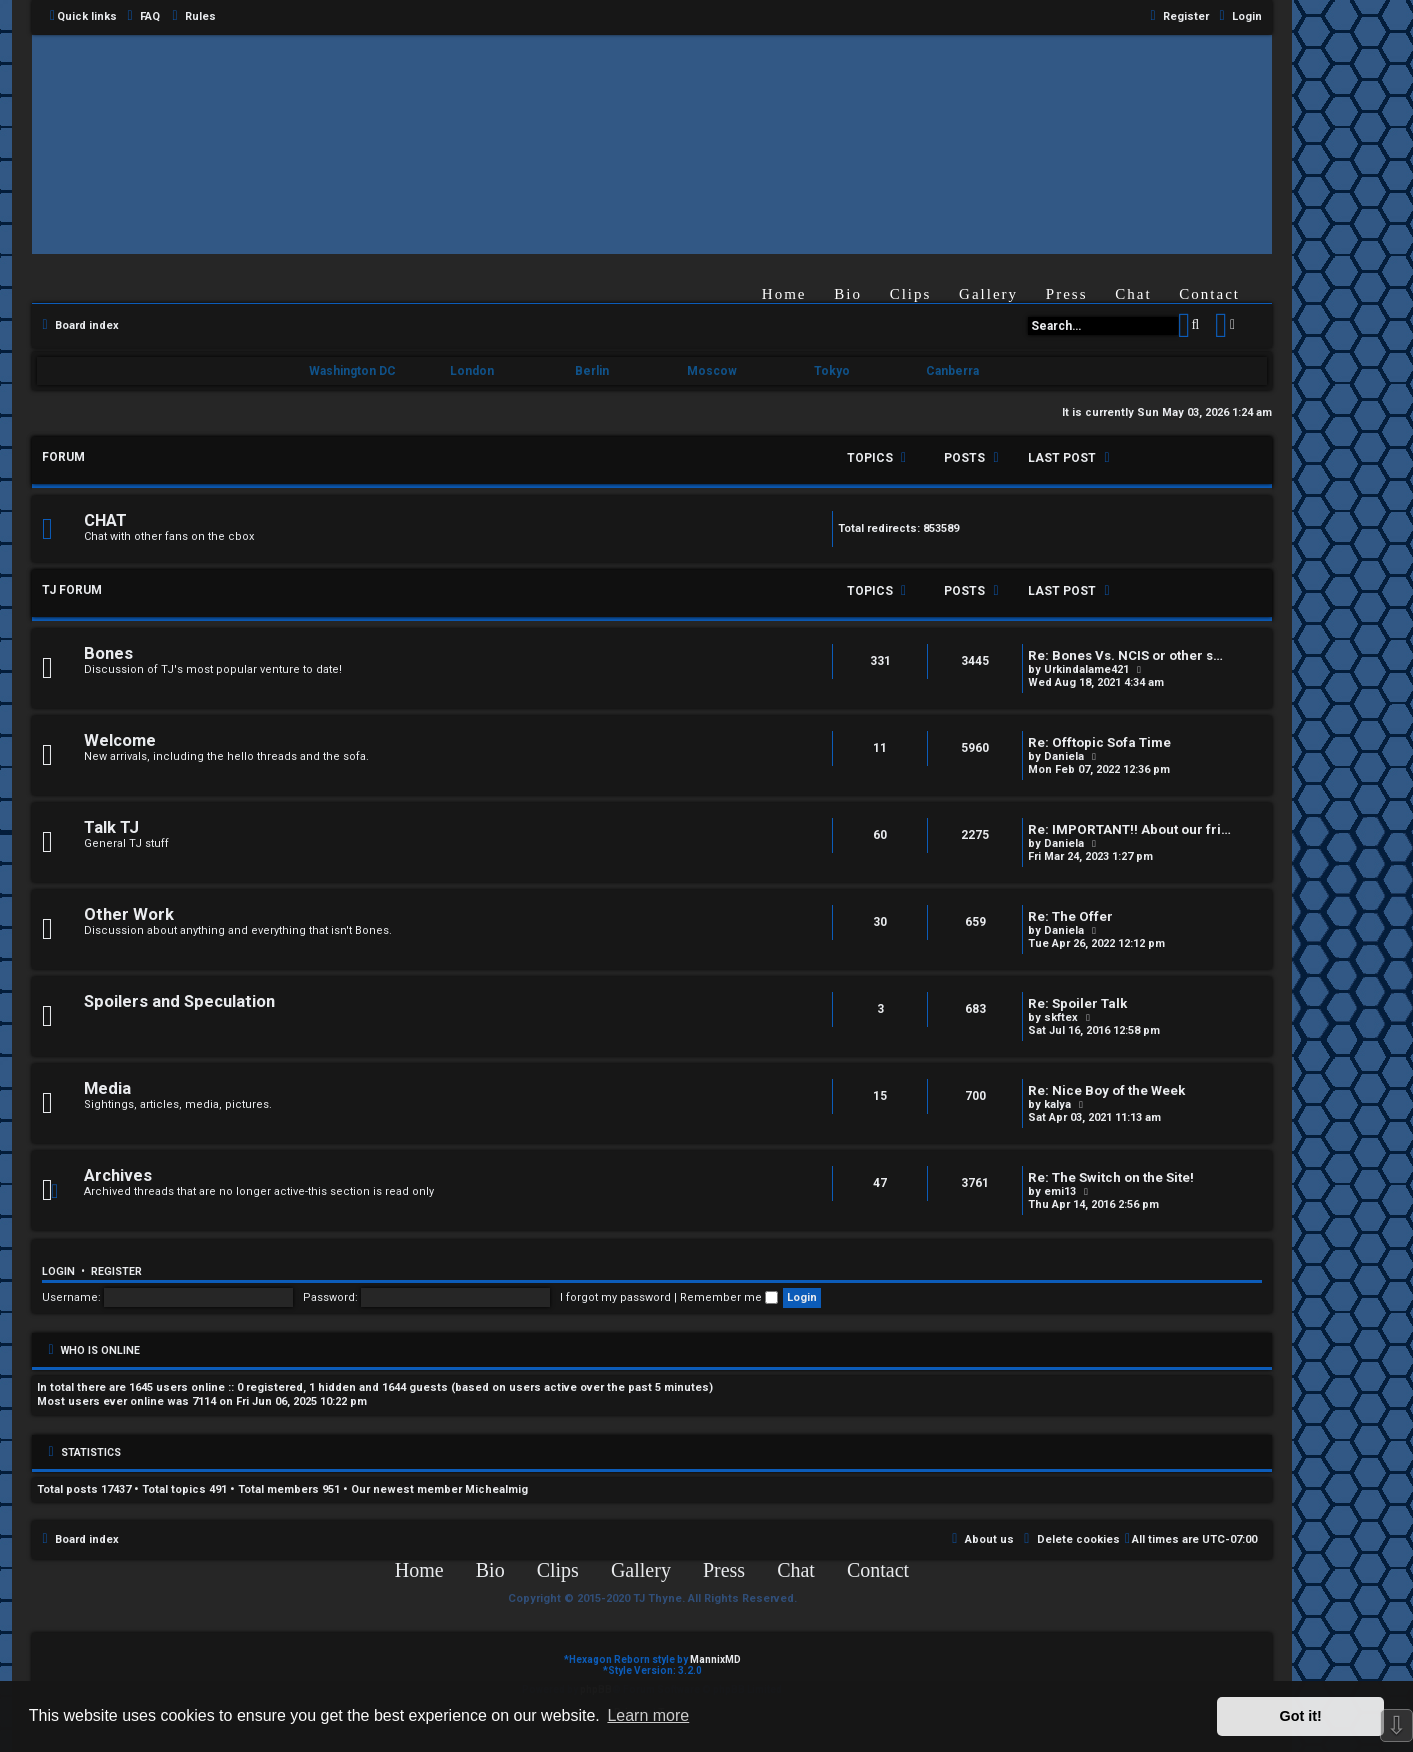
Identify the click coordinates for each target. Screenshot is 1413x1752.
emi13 (1060, 1191)
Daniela (1064, 756)
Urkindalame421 (1086, 669)
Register (116, 1271)
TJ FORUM (72, 590)
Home (784, 294)
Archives (118, 1175)
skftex (1061, 1017)
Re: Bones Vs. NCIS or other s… (1125, 655)
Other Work (129, 914)
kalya (1057, 1104)
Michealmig (496, 1489)
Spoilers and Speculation (179, 1001)
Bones (108, 653)
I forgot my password (615, 1297)
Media (107, 1088)
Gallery (988, 294)
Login (58, 1271)
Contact (1209, 294)
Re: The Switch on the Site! (1111, 1177)
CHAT (105, 520)
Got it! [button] (1301, 1716)
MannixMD (715, 1659)
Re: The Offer (1070, 916)
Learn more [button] (648, 1715)
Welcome (120, 740)
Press (1067, 294)
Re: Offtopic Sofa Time (1099, 742)
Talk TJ (111, 827)
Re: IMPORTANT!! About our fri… (1129, 829)
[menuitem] (141, 17)
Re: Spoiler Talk (1077, 1003)
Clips (911, 294)
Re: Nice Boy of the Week (1106, 1090)
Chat (1133, 294)
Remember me (729, 1297)
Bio (848, 294)
